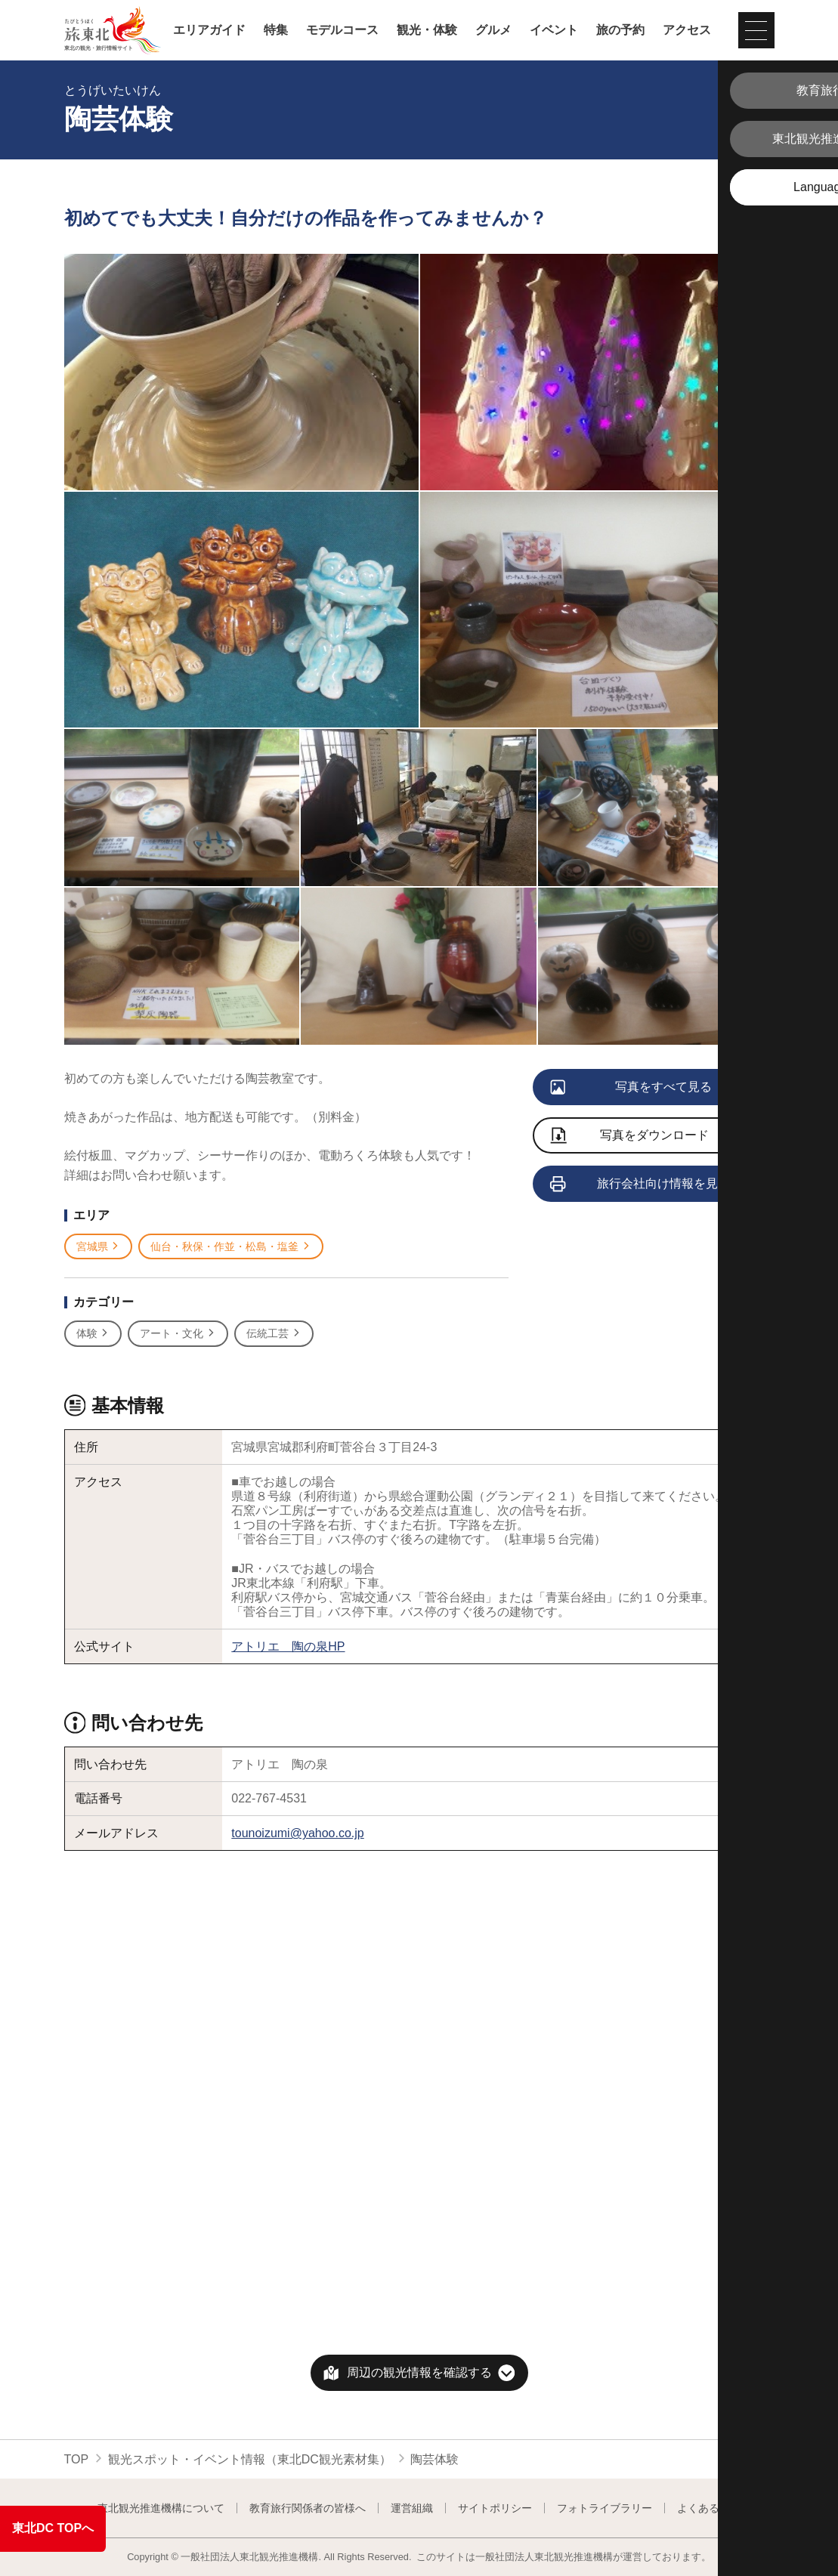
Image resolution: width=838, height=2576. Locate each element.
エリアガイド (209, 30)
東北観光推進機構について (160, 2508)
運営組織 (412, 2508)
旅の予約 (620, 30)
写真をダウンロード (630, 1136)
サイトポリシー (495, 2508)
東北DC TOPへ (53, 2528)
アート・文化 (178, 1333)
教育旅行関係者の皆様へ (307, 2508)
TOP (76, 2459)
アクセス (687, 30)
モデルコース (342, 30)
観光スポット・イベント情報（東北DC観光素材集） (249, 2459)
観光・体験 (427, 30)
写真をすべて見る (632, 1087)
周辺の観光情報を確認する (419, 2372)
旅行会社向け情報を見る (641, 1184)
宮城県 (98, 1246)
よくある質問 (709, 2508)
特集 (276, 30)
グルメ (493, 30)
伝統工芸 (273, 1333)
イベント (554, 30)
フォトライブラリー (604, 2508)
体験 (93, 1333)
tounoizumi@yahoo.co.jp (297, 1833)
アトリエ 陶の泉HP (288, 1646)
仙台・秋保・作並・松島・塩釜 (230, 1246)
